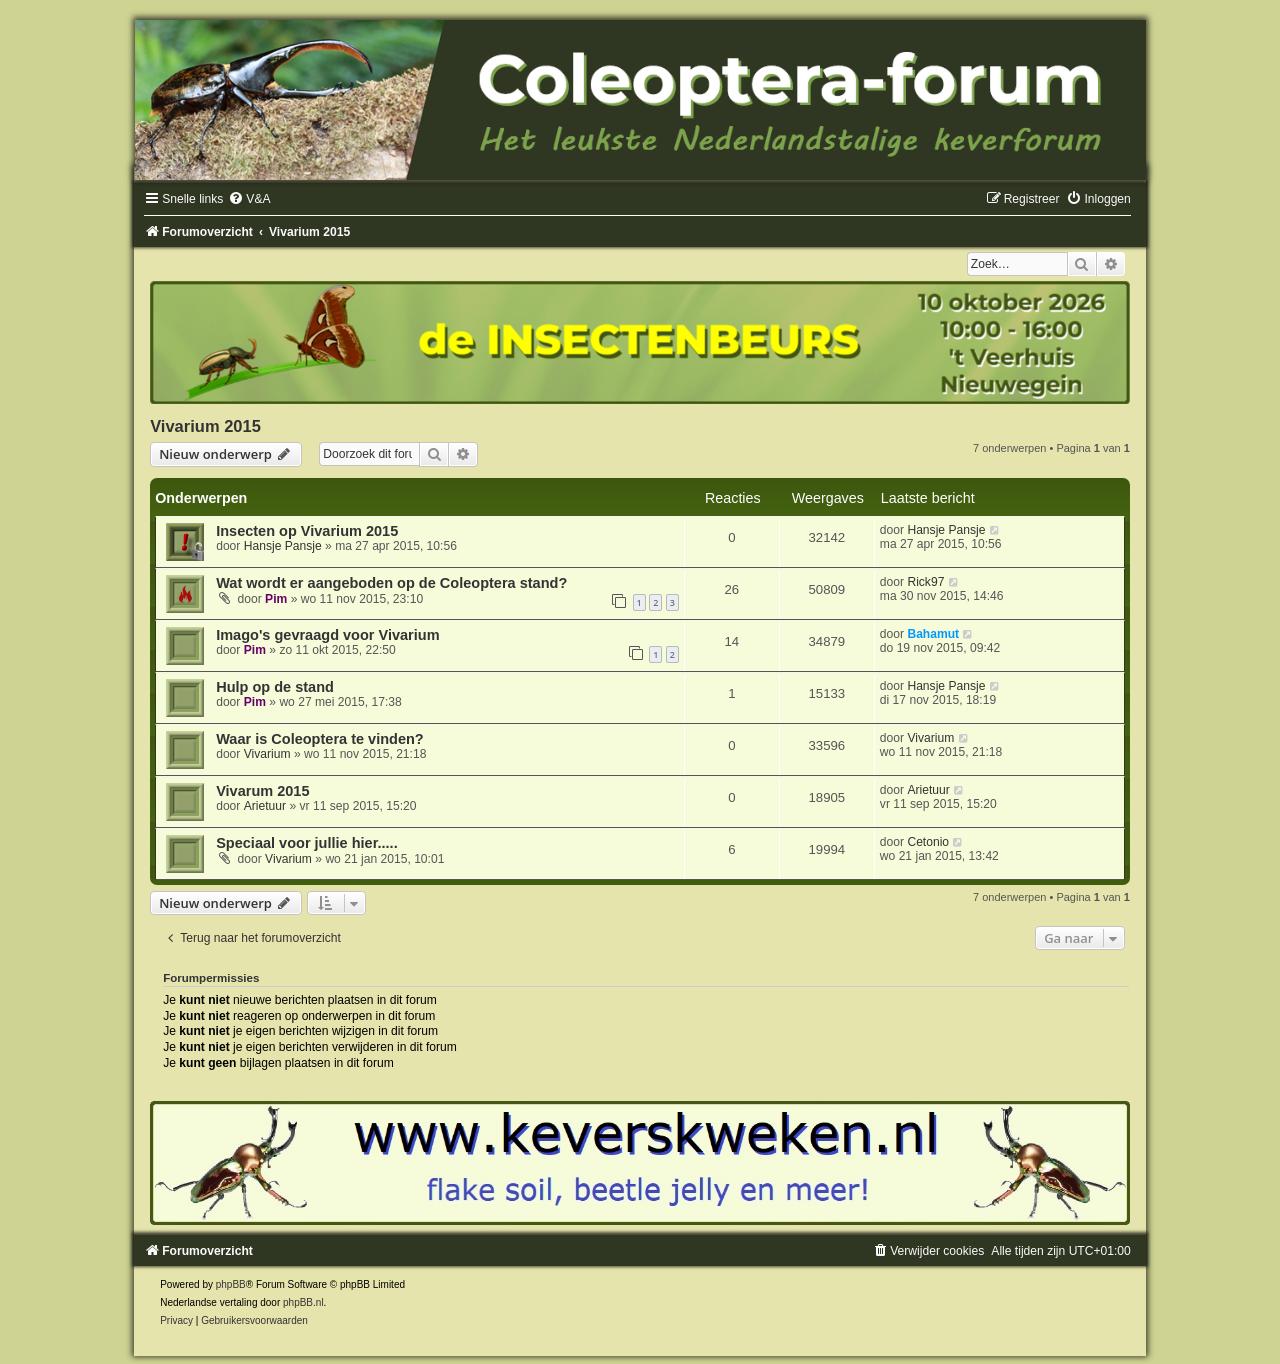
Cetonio (928, 842)
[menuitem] (249, 199)
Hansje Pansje (283, 546)
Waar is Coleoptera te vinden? (320, 739)
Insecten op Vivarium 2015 (307, 531)
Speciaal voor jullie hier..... (307, 843)
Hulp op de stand (275, 687)
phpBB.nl (303, 1302)
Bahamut (933, 634)
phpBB (231, 1284)
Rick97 (925, 582)
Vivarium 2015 (205, 426)
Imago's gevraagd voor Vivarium (327, 635)
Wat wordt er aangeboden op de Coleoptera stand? (391, 583)
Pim (276, 599)
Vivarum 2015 (262, 791)
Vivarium (267, 754)
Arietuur (265, 806)
